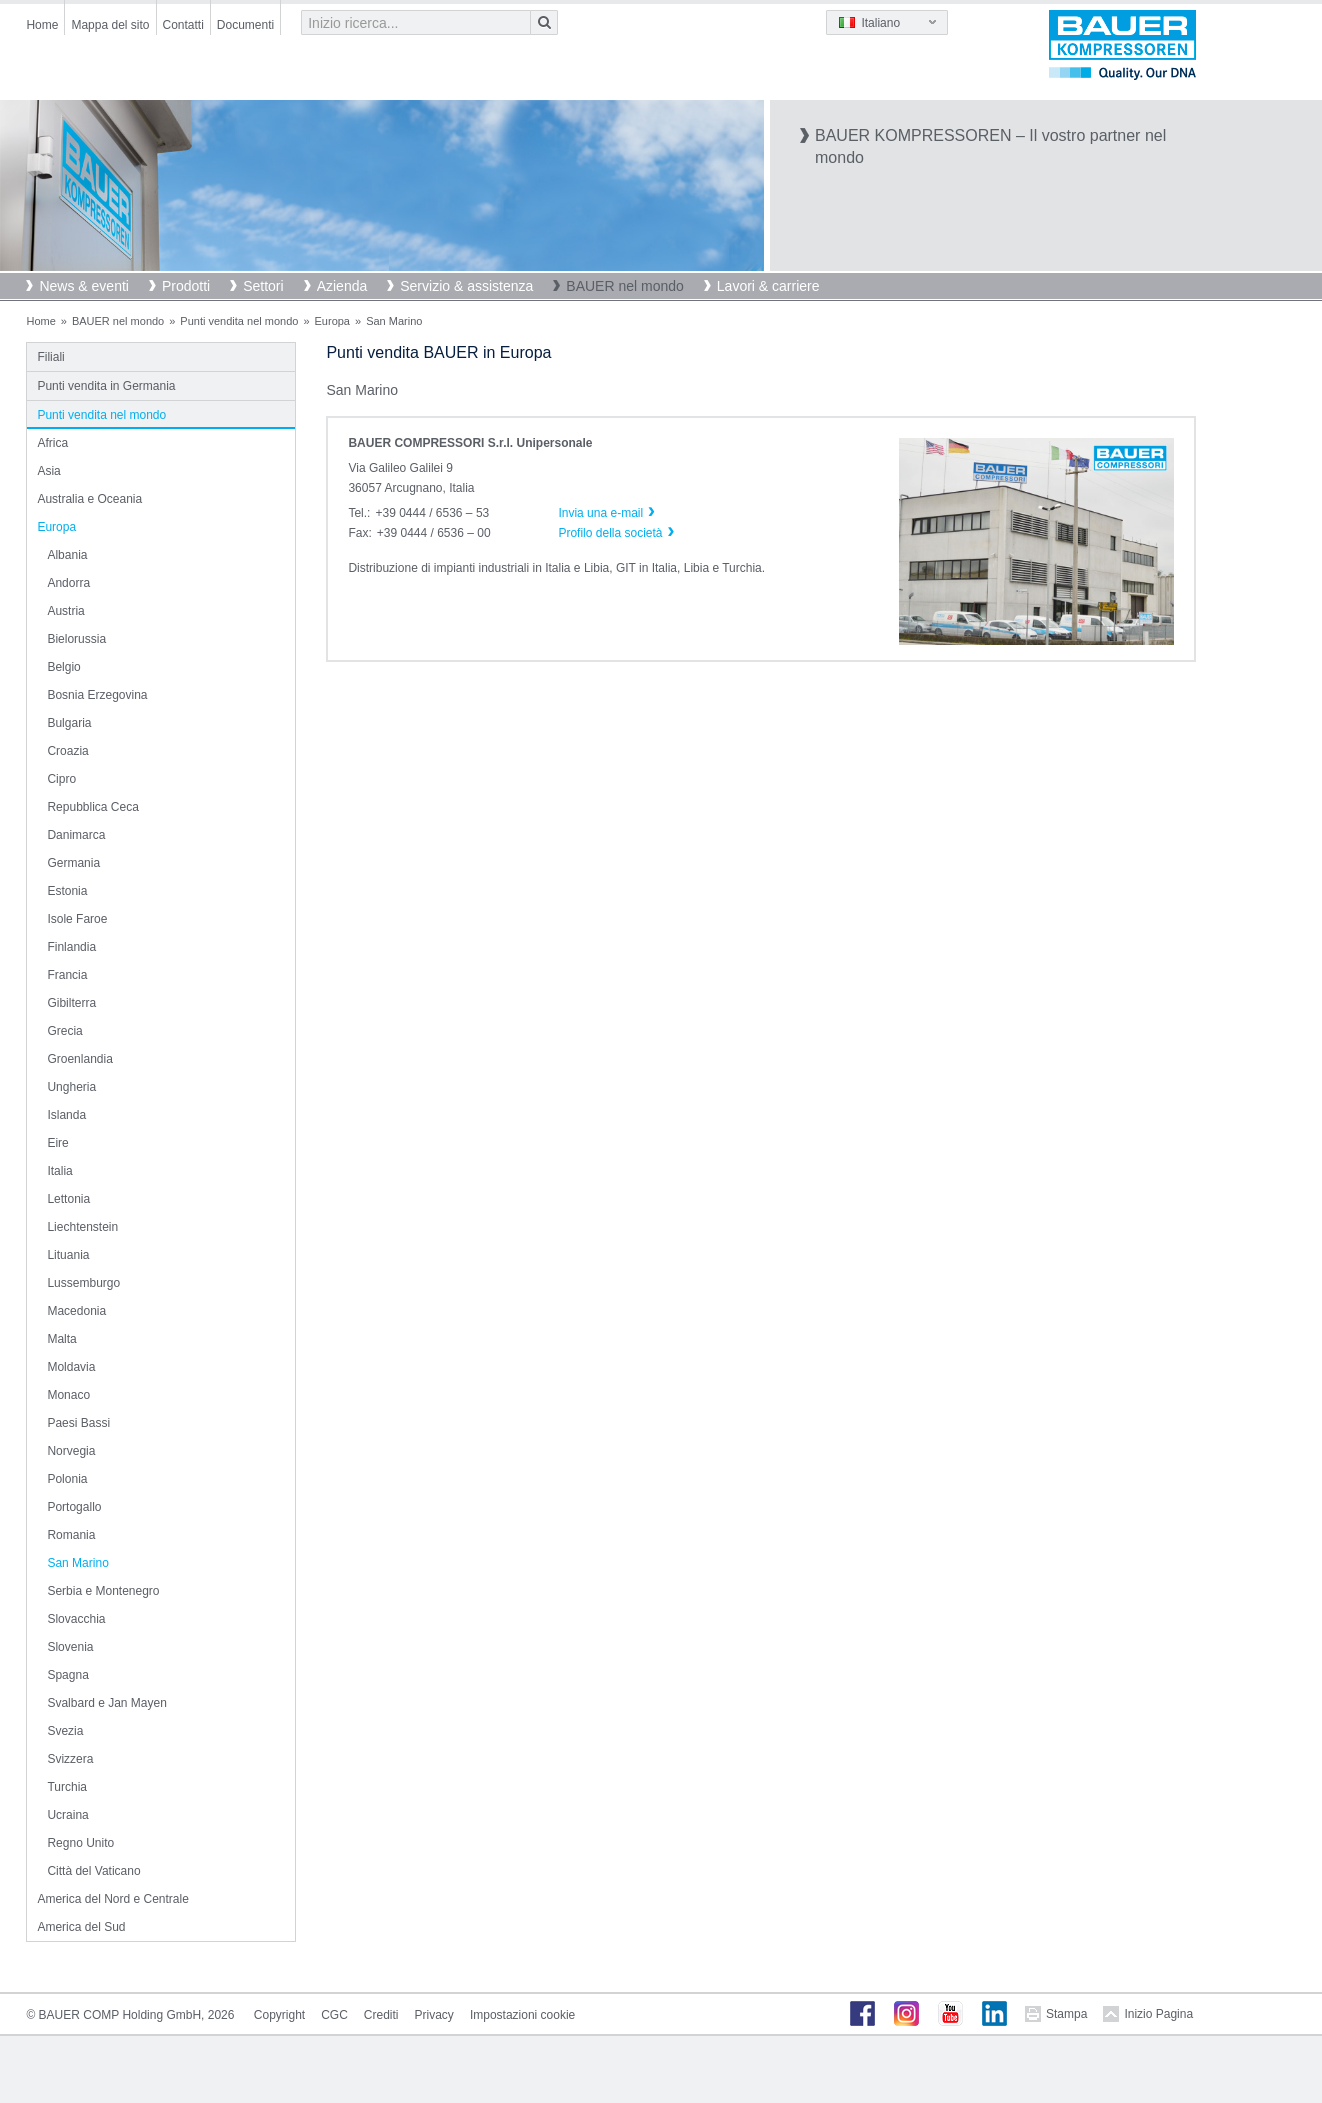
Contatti (183, 25)
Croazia (67, 751)
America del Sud (81, 1927)
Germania (73, 863)
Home (42, 25)
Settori (263, 286)
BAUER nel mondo (625, 286)
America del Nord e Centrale (112, 1899)
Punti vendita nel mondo (239, 321)
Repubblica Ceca (92, 807)
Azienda (342, 286)
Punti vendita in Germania (106, 386)
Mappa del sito (110, 25)
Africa (52, 443)
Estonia (67, 891)
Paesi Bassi (78, 1423)
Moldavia (71, 1367)
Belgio (63, 667)
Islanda (66, 1115)
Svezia (65, 1731)
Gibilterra (71, 1003)
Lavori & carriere (768, 286)
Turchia (67, 1787)
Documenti (245, 25)
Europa (332, 321)
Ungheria (71, 1087)
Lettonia (68, 1199)
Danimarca (76, 835)
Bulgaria (69, 723)
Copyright (279, 2015)
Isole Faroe (77, 919)
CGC (334, 2015)
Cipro (61, 779)
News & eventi (83, 286)
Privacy (434, 2015)
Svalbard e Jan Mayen (106, 1703)
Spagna (67, 1675)
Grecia (64, 1031)
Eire (57, 1143)
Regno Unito (80, 1843)
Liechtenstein (82, 1227)
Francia (67, 975)
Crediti (381, 2015)
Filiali (50, 357)
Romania (71, 1535)
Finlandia (71, 947)
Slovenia (70, 1647)
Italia (59, 1171)
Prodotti (186, 286)
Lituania (68, 1255)
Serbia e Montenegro (103, 1591)
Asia (48, 471)
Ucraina (67, 1815)
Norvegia (71, 1451)
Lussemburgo (83, 1283)
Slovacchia (76, 1619)
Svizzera (70, 1759)
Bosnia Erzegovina (97, 695)
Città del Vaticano (93, 1871)
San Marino (77, 1563)
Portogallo (74, 1507)
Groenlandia (79, 1059)
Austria (65, 611)
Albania (67, 555)
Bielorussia (76, 639)
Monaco (68, 1395)
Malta (61, 1339)
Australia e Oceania (89, 499)
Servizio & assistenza (466, 286)
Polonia (67, 1479)
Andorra (68, 583)
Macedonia (76, 1311)
